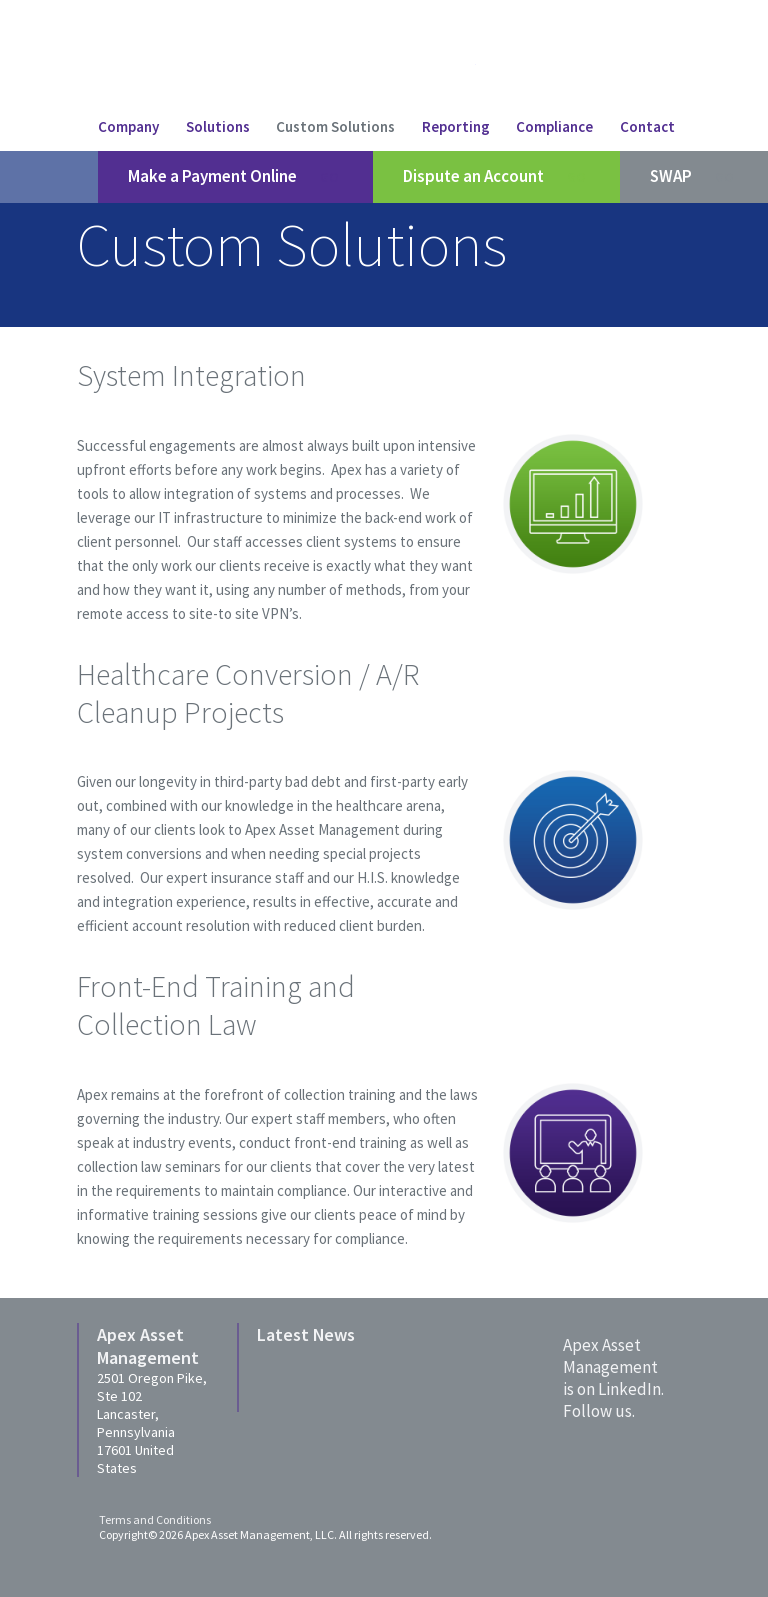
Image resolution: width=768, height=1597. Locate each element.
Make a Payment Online (235, 177)
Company (128, 126)
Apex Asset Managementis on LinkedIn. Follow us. (613, 1378)
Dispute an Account (496, 177)
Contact (647, 126)
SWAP (694, 177)
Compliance (554, 126)
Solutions (218, 126)
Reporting (456, 126)
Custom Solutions (335, 126)
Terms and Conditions (155, 1519)
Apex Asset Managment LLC (368, 66)
